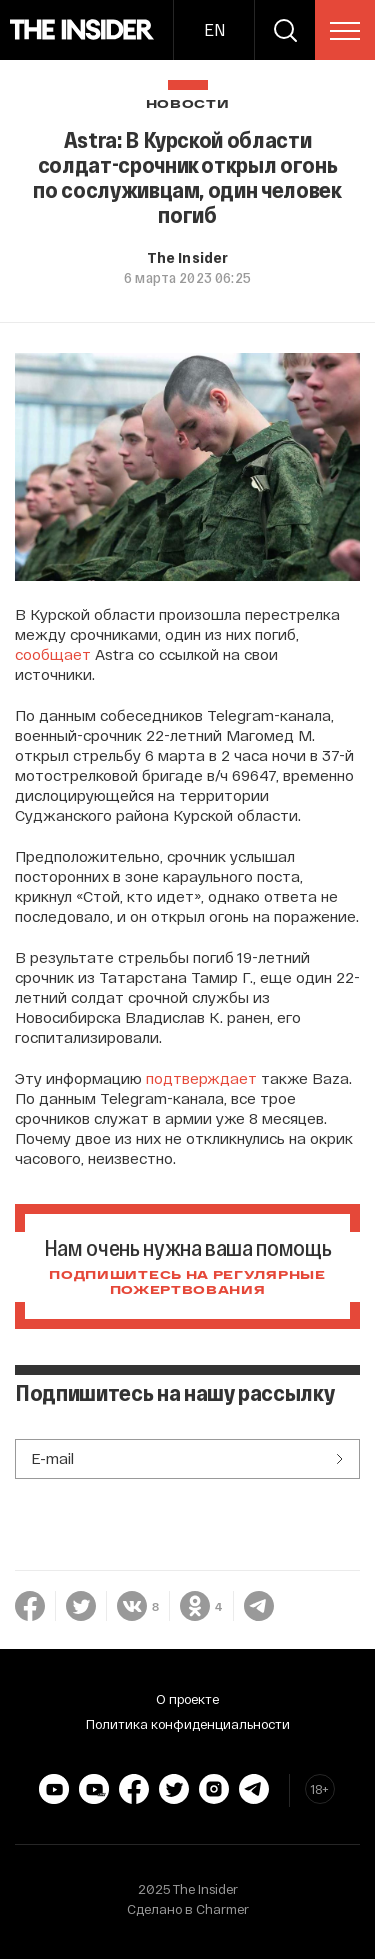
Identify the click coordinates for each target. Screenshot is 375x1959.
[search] (285, 30)
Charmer (222, 1909)
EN (214, 29)
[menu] (345, 31)
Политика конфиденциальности (188, 1724)
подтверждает (201, 1078)
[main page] (82, 30)
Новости (188, 104)
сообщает (53, 654)
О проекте (187, 1699)
